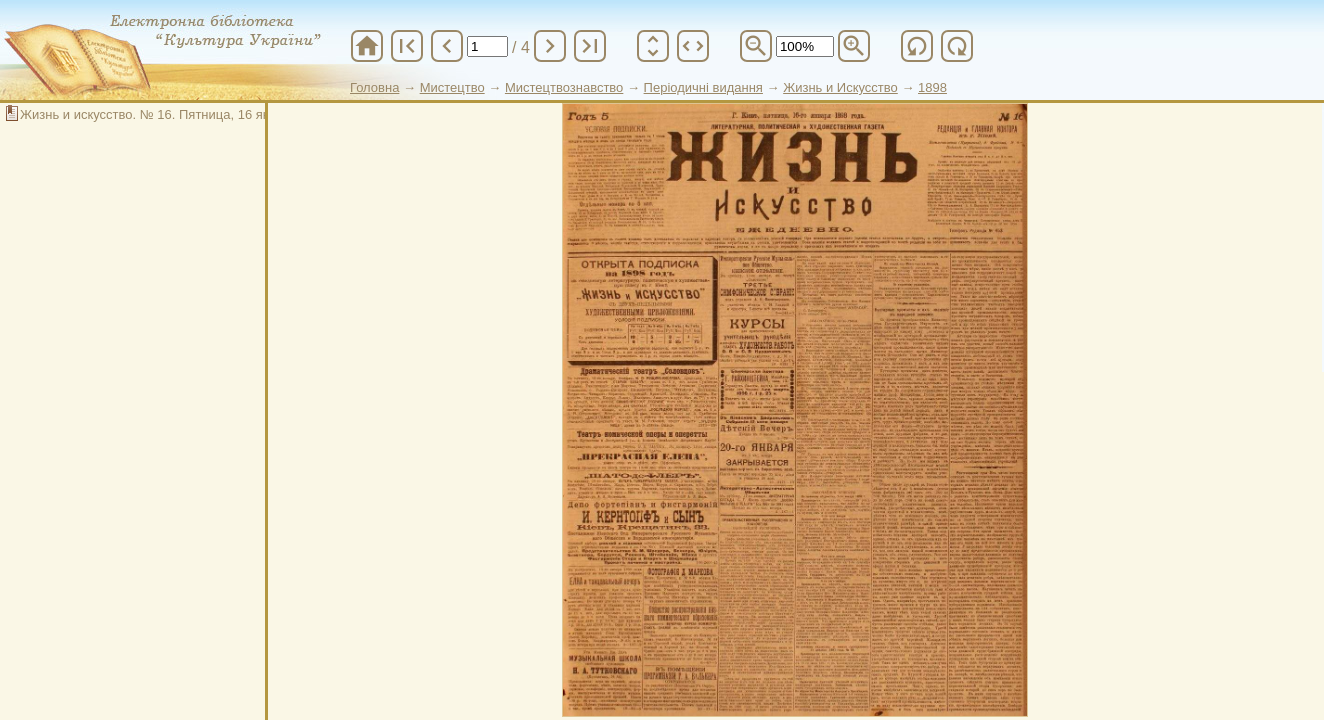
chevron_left (447, 46)
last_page (590, 46)
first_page (407, 46)
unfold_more (653, 46)
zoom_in (854, 46)
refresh (917, 46)
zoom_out (756, 46)
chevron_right (550, 46)
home (367, 46)
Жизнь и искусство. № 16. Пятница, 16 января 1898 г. (180, 114)
